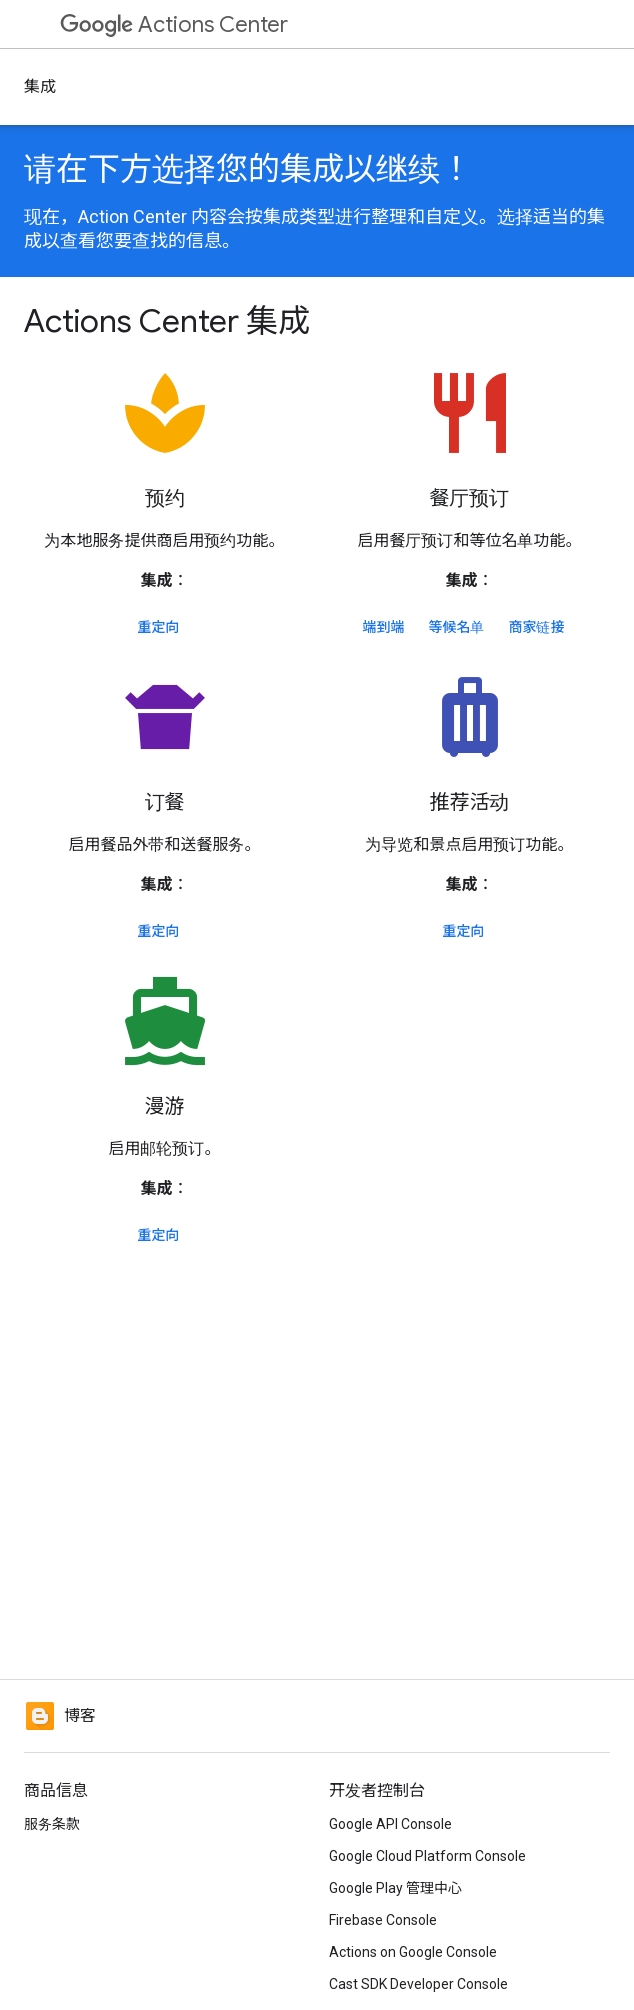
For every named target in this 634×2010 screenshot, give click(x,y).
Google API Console (390, 1824)
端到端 (384, 627)
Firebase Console (383, 1920)
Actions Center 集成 (167, 321)
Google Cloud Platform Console (427, 1856)
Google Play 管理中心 (395, 1888)
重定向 (159, 627)
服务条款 (52, 1824)
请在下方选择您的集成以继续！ (248, 169)
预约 (165, 498)
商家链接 (537, 627)
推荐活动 (470, 802)
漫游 (165, 1106)
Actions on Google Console (413, 1952)
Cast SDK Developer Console (418, 1984)
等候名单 (457, 627)
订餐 (165, 802)
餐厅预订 (470, 498)
